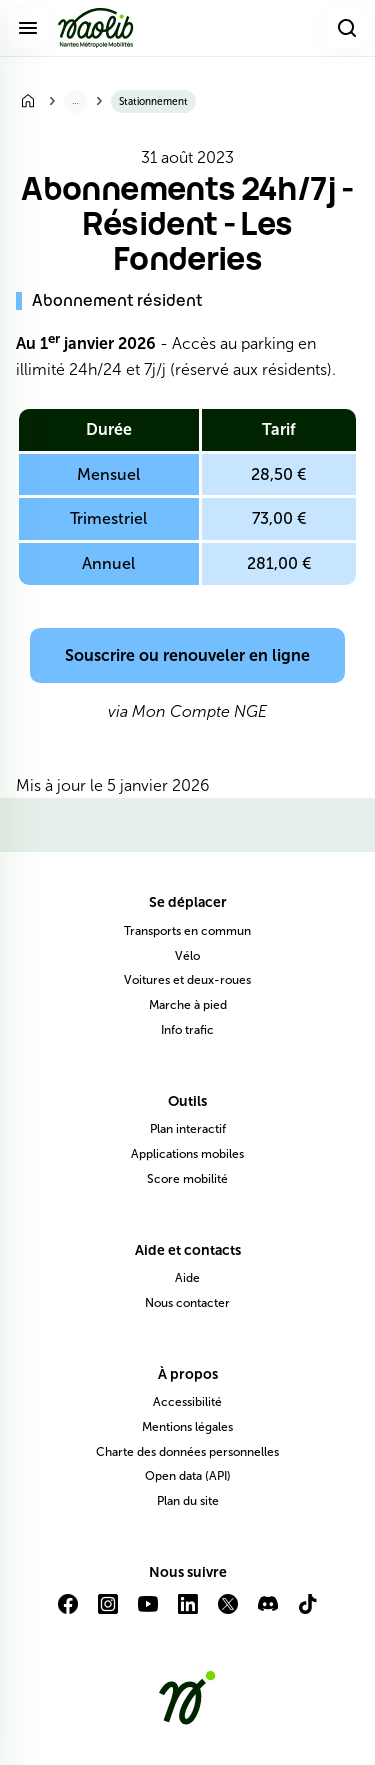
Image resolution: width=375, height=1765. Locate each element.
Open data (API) (188, 1476)
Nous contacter (187, 1303)
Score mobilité (187, 1179)
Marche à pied (188, 1005)
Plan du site (188, 1501)
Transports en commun (187, 931)
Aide (187, 1278)
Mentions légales (187, 1427)
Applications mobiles (187, 1154)
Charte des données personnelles (187, 1452)
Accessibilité (187, 1402)
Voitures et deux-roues (187, 980)
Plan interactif (188, 1129)
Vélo (187, 956)
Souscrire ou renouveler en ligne (187, 655)
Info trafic (187, 1030)
